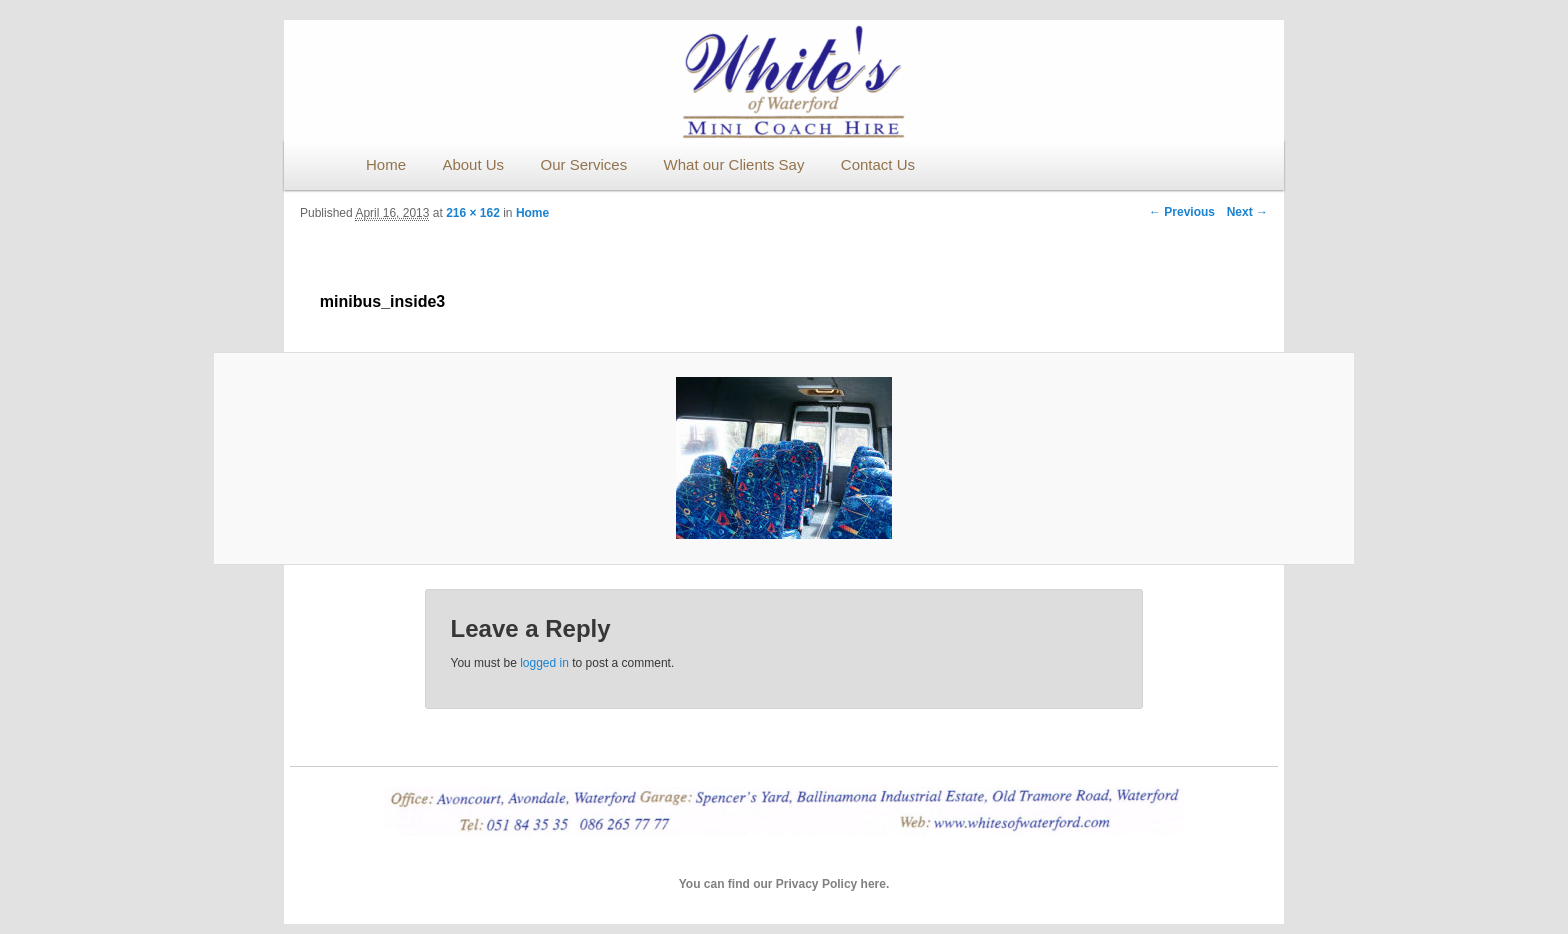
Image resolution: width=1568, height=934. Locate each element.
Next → (1247, 212)
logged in (544, 663)
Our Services (583, 164)
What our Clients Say (734, 164)
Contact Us (878, 164)
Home (386, 164)
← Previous (1182, 212)
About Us (473, 164)
